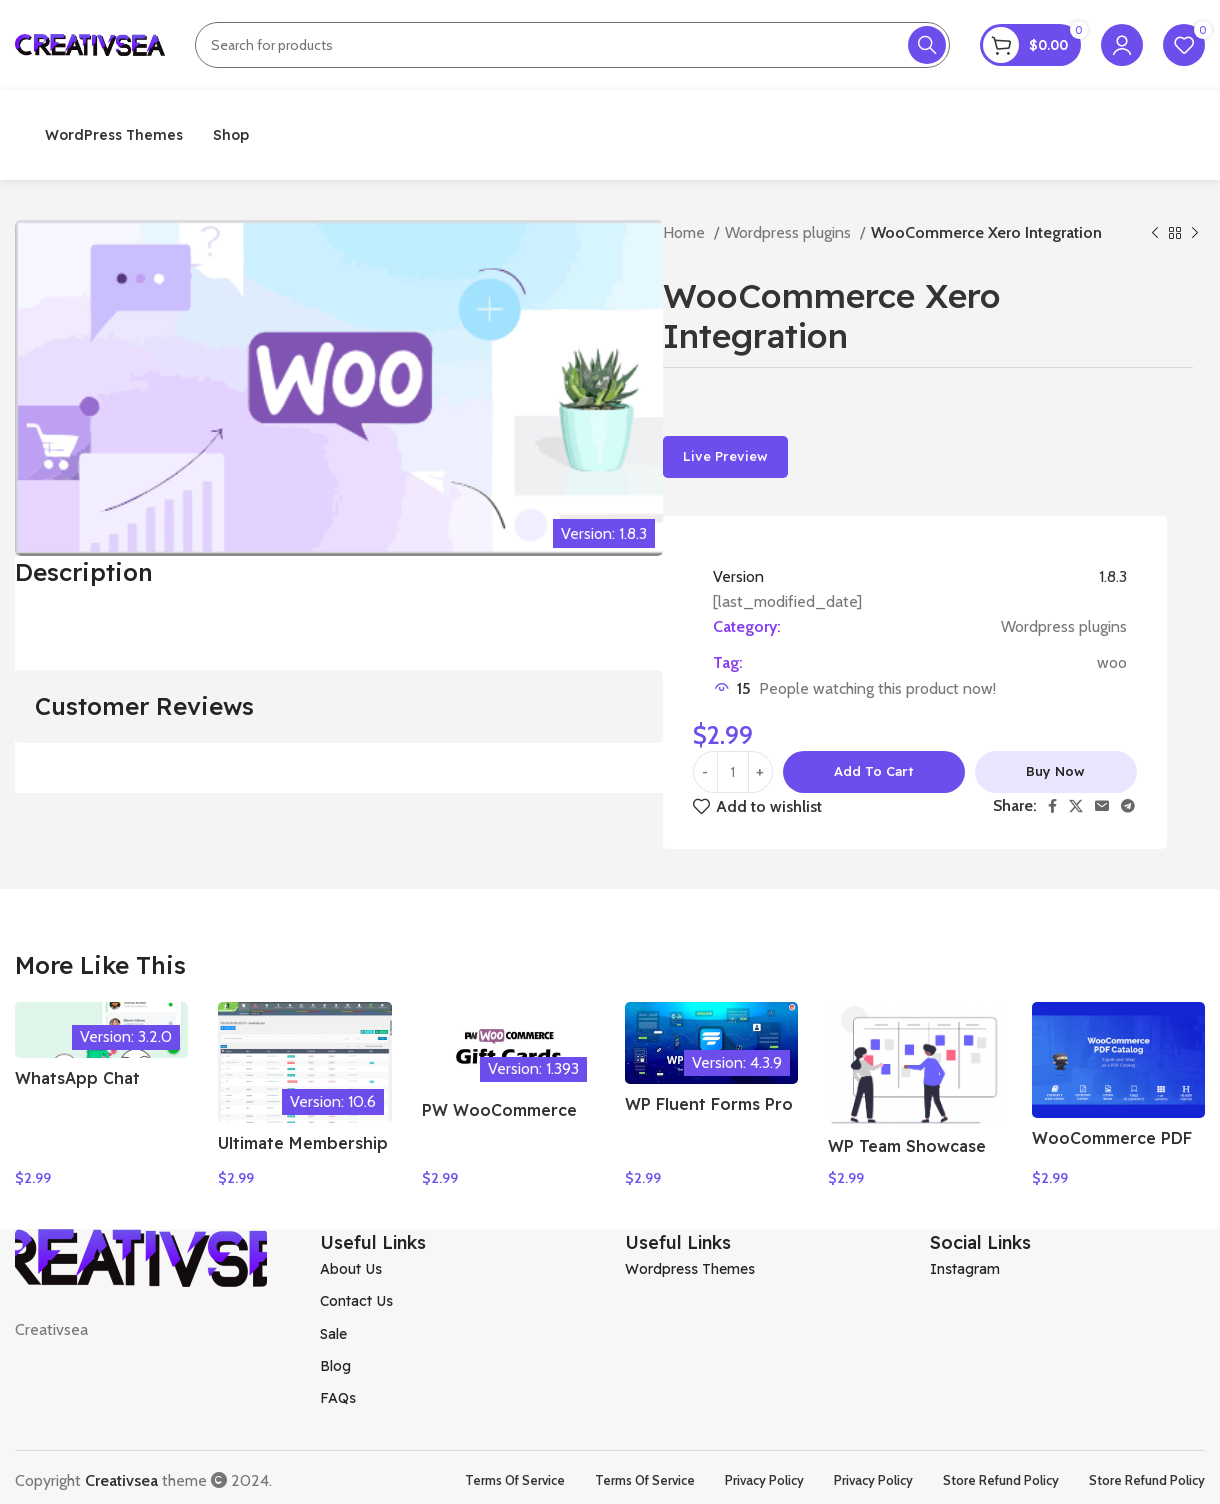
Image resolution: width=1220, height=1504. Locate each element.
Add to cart (873, 771)
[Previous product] (1155, 234)
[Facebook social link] (1052, 806)
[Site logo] (90, 43)
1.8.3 (1113, 576)
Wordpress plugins (790, 232)
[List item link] (457, 1262)
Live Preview (725, 456)
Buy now (1055, 771)
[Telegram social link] (1128, 806)
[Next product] (1195, 234)
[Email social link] (1102, 806)
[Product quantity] (733, 772)
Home (686, 232)
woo (1112, 662)
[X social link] (1076, 806)
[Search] (572, 45)
